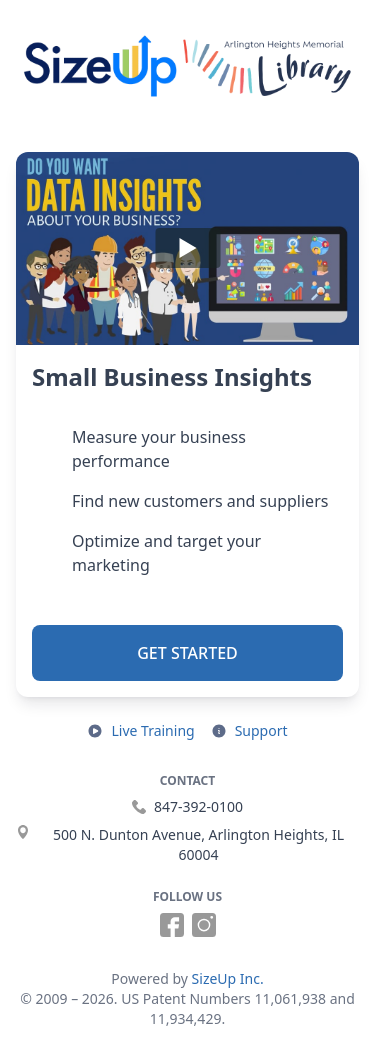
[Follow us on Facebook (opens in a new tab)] (172, 925)
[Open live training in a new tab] (140, 731)
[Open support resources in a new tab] (249, 731)
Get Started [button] (187, 653)
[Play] (187, 248)
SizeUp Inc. (228, 978)
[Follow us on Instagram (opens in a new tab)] (204, 925)
